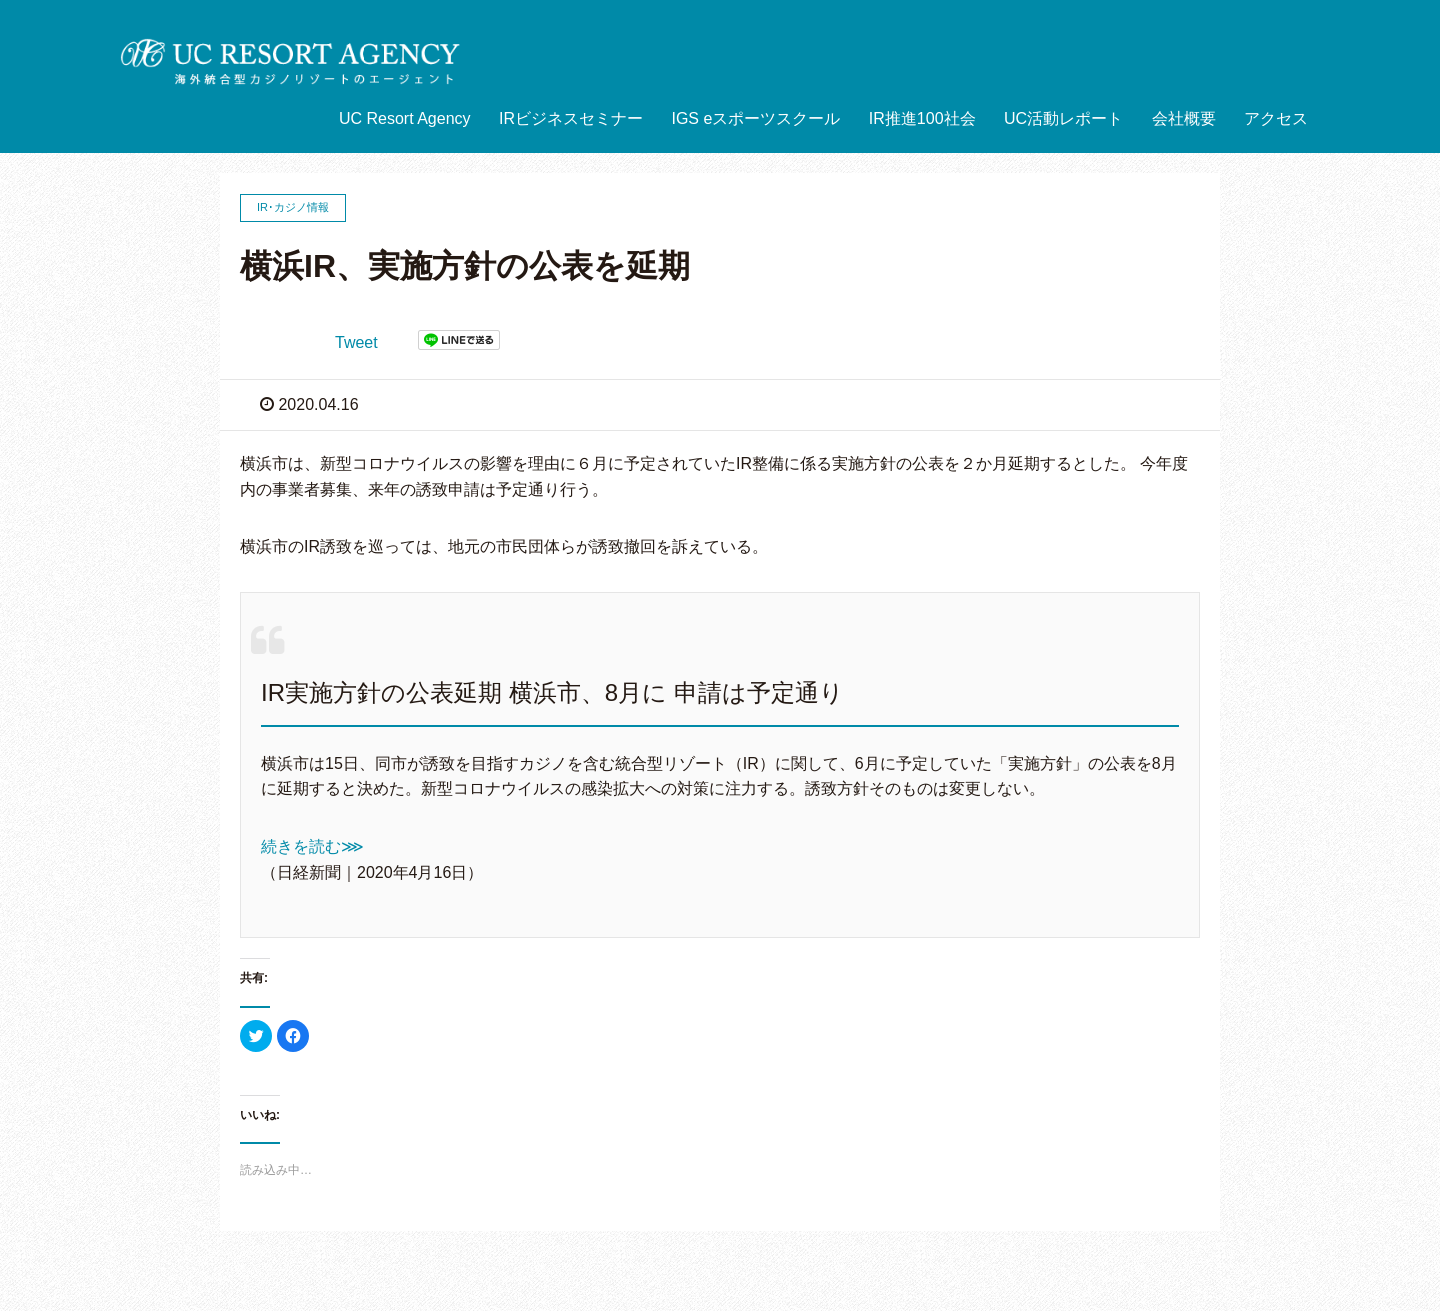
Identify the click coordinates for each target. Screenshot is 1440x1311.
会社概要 (1184, 118)
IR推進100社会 (922, 118)
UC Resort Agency (405, 118)
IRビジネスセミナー (571, 118)
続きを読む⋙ (312, 846)
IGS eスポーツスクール (755, 118)
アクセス (1276, 118)
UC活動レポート (1063, 118)
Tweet (356, 342)
